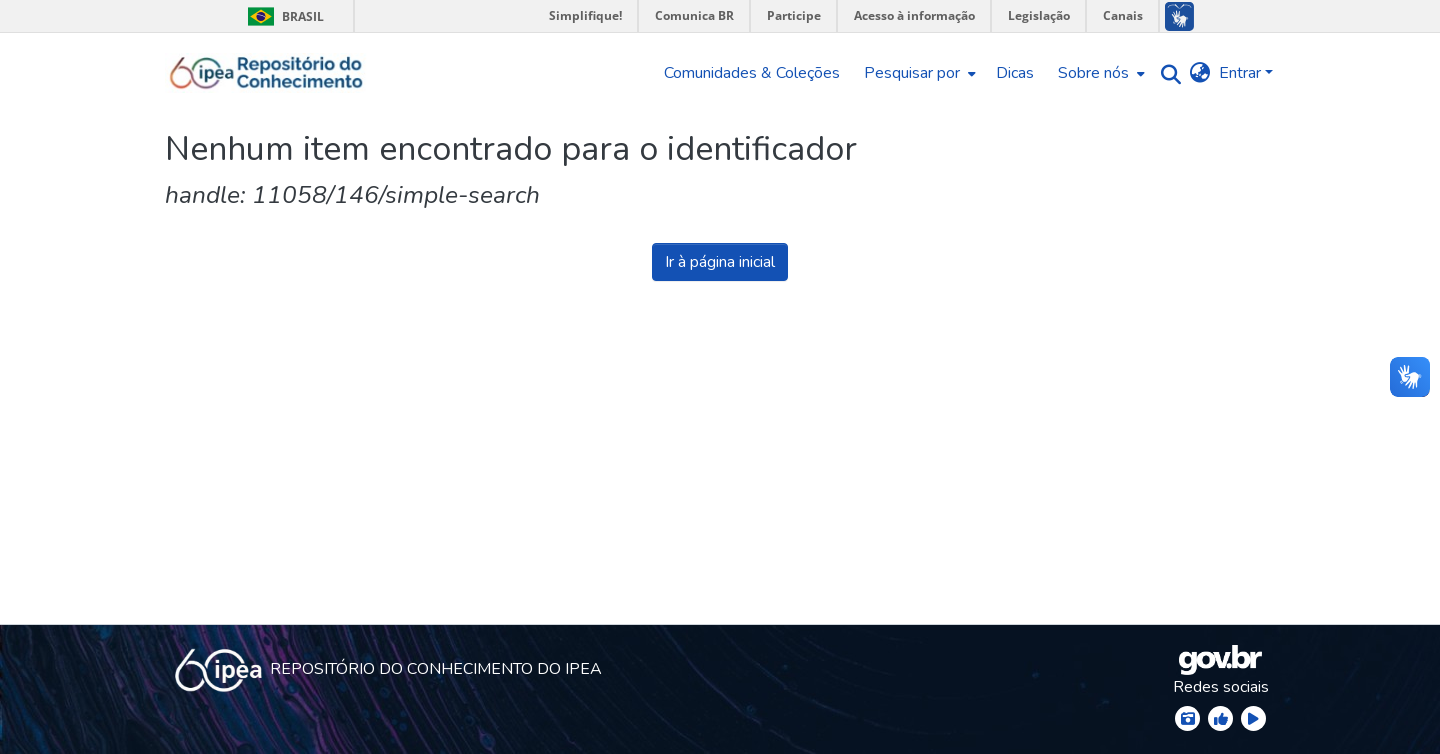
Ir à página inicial (720, 262)
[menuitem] (918, 73)
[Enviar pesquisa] (1166, 73)
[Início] (266, 73)
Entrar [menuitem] (1240, 73)
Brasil (282, 16)
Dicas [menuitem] (1015, 73)
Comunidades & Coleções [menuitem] (752, 73)
